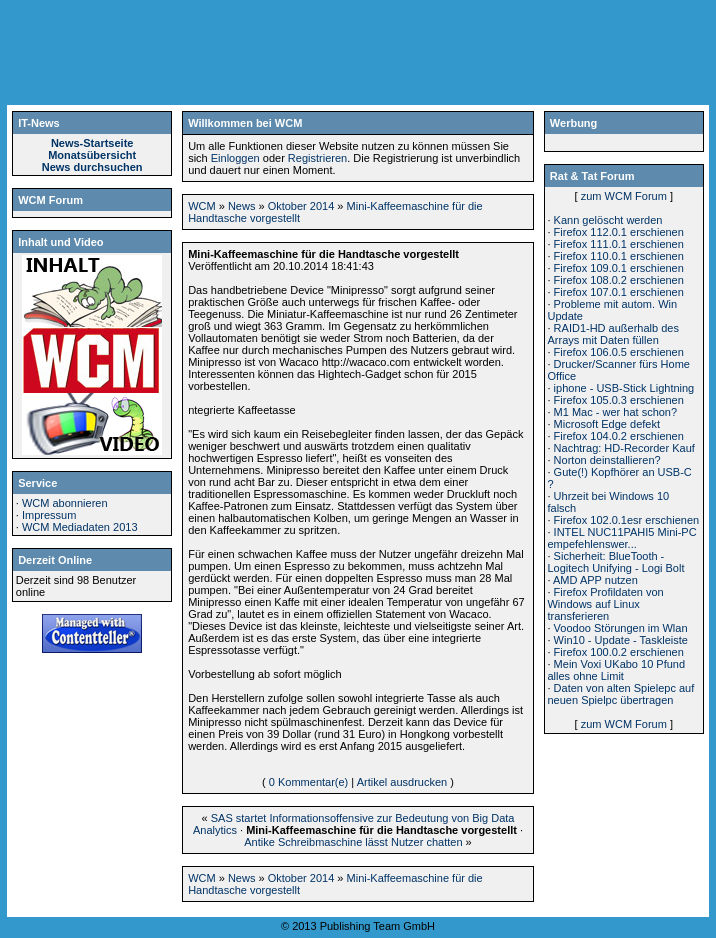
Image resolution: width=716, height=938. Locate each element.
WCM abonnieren (65, 503)
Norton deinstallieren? (607, 460)
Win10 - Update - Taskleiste (621, 640)
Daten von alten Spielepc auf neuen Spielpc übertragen (620, 694)
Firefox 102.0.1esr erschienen (627, 520)
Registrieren (317, 158)
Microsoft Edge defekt (607, 424)
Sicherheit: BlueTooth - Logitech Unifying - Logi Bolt (615, 562)
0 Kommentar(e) (308, 782)
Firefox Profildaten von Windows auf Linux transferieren (605, 604)
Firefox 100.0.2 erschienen (619, 652)
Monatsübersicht (92, 155)
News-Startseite (92, 143)
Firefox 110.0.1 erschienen (619, 256)
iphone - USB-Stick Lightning (624, 388)
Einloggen (235, 158)
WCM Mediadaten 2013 (80, 527)
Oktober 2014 (301, 206)
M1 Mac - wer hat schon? (616, 412)
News (242, 206)
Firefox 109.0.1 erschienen (619, 268)
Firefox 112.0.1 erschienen (619, 232)
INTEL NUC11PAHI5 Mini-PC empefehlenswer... (621, 538)
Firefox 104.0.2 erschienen (619, 436)
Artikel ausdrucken (402, 782)
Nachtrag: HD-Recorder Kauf (624, 448)
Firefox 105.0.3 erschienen (619, 400)
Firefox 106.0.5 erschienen (619, 352)
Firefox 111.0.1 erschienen (619, 244)
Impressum (49, 515)
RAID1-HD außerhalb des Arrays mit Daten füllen (612, 334)
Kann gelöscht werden (608, 220)
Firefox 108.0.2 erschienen (619, 280)
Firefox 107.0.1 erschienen (619, 292)
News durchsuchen (92, 167)
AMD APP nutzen (595, 580)
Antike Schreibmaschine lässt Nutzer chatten (353, 842)
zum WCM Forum (624, 196)
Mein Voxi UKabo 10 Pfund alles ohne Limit (616, 670)
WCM (202, 206)
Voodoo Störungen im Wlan (621, 628)
